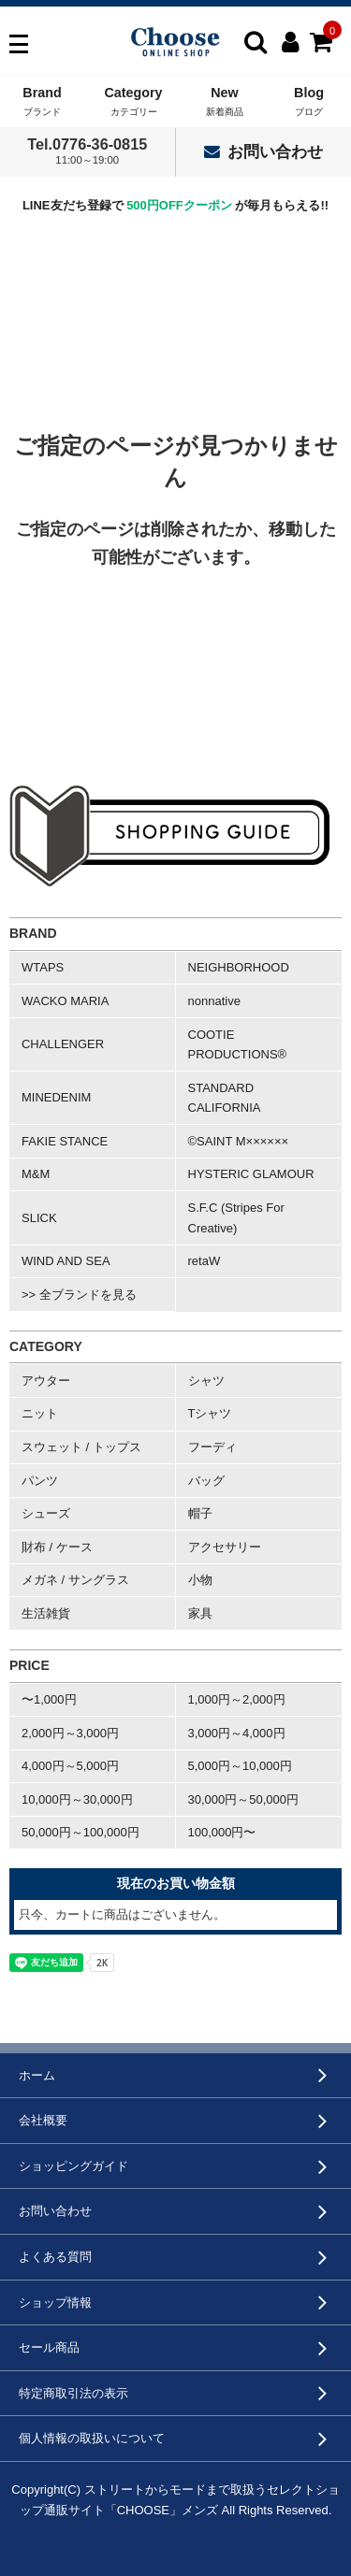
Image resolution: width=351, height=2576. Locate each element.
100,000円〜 (222, 1832)
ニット (40, 1413)
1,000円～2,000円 (236, 1699)
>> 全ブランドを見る (79, 1295)
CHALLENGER (63, 1044)
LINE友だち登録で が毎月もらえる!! (175, 205)
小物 (200, 1580)
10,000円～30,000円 (77, 1799)
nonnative (214, 1001)
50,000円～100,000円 (80, 1832)
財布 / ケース (57, 1547)
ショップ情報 (55, 2302)
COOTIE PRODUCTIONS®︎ (237, 1045)
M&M (36, 1174)
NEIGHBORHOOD (238, 967)
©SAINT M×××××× (238, 1141)
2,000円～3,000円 (70, 1733)
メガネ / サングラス (75, 1580)
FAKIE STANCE (65, 1141)
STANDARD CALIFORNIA (224, 1098)
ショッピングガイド (73, 2166)
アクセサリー (224, 1547)
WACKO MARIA (65, 1001)
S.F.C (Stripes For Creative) (236, 1218)
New (224, 102)
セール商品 (49, 2347)
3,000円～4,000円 (236, 1733)
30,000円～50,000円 (244, 1799)
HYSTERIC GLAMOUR (251, 1174)
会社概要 (43, 2120)
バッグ (206, 1481)
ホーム (37, 2075)
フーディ (212, 1447)
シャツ (206, 1381)
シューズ (46, 1513)
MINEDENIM (56, 1097)
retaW (204, 1261)
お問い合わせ (263, 152)
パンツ (40, 1481)
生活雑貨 (46, 1613)
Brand (42, 102)
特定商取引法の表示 (73, 2393)
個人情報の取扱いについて (92, 2438)
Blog (308, 102)
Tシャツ (210, 1413)
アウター (46, 1381)
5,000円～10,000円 (240, 1766)
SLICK (39, 1218)
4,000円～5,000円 (70, 1766)
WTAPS (43, 967)
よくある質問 (55, 2257)
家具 (200, 1613)
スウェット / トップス (81, 1447)
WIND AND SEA (66, 1261)
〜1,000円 (49, 1699)
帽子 (200, 1513)
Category (133, 102)
